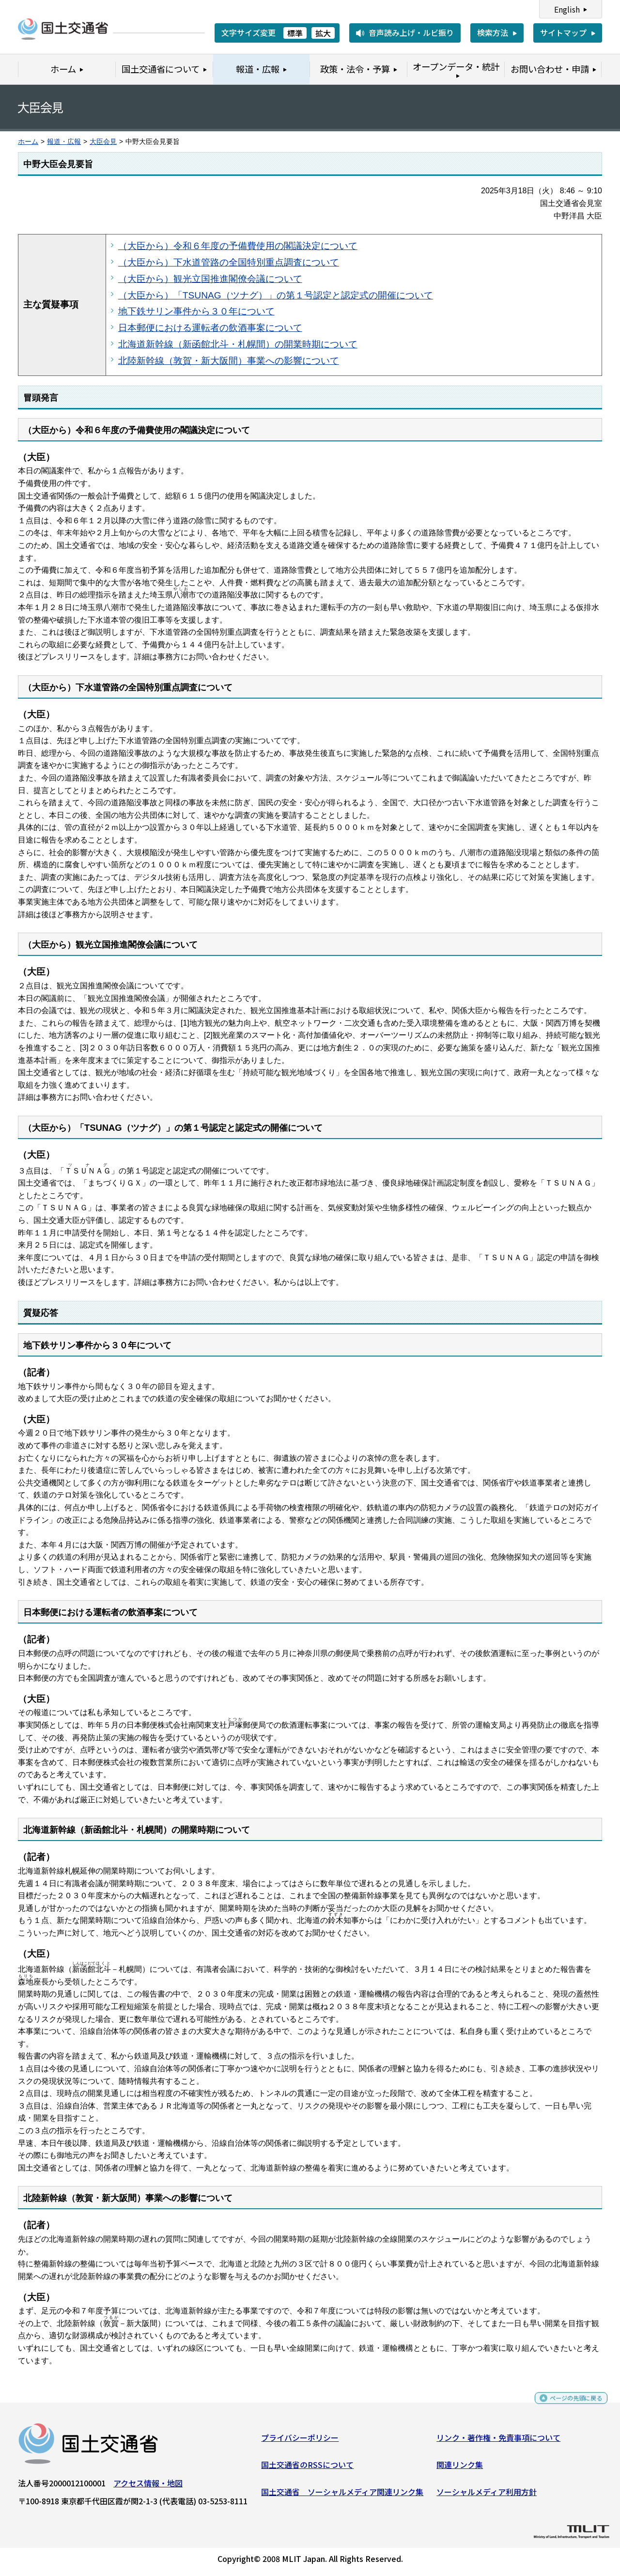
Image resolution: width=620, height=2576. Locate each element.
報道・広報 (64, 141)
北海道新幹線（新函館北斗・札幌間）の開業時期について (237, 344)
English (567, 9)
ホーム (28, 141)
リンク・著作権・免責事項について (498, 2441)
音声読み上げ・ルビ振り (411, 32)
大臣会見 (103, 141)
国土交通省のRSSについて (307, 2468)
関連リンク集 (459, 2468)
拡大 (323, 33)
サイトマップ (563, 32)
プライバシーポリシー (300, 2441)
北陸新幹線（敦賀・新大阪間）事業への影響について (228, 361)
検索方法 (492, 32)
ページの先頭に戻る (568, 2406)
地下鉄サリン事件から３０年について (196, 311)
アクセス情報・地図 (148, 2487)
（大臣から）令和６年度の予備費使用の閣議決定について (237, 246)
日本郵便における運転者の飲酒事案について (210, 328)
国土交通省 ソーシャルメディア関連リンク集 (342, 2495)
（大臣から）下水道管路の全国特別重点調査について (228, 262)
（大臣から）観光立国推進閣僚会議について (210, 279)
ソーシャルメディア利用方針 (486, 2495)
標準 (295, 33)
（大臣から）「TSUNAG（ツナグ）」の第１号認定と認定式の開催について (275, 295)
